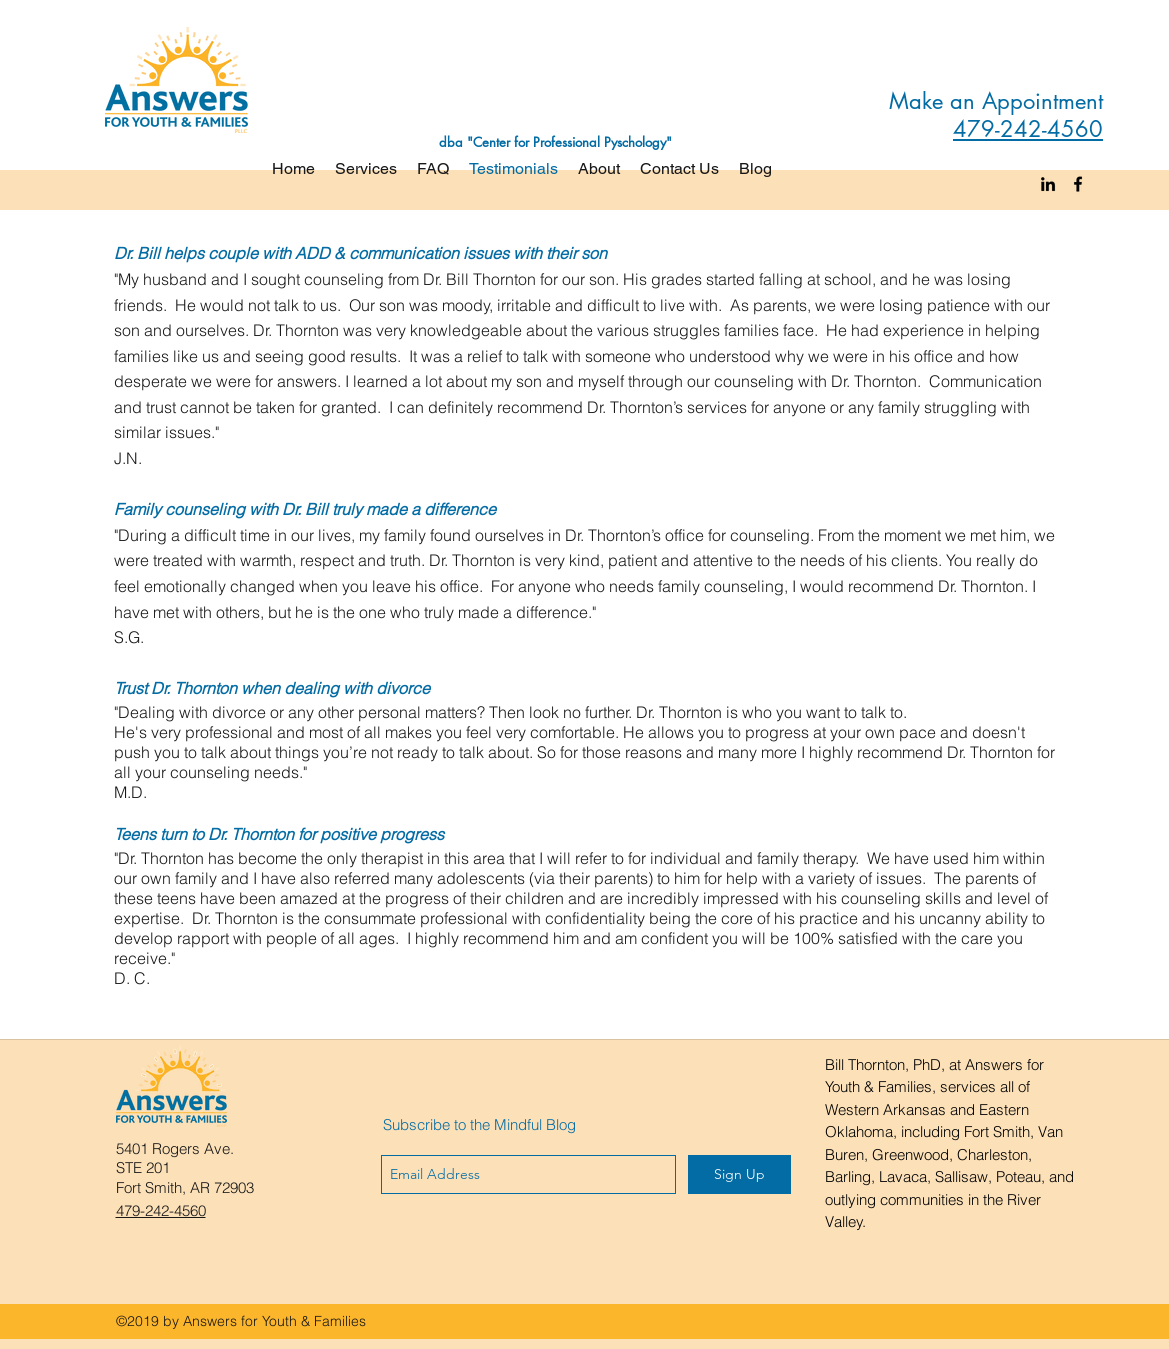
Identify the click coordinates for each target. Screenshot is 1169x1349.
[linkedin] (1048, 184)
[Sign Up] (739, 1174)
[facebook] (1078, 184)
